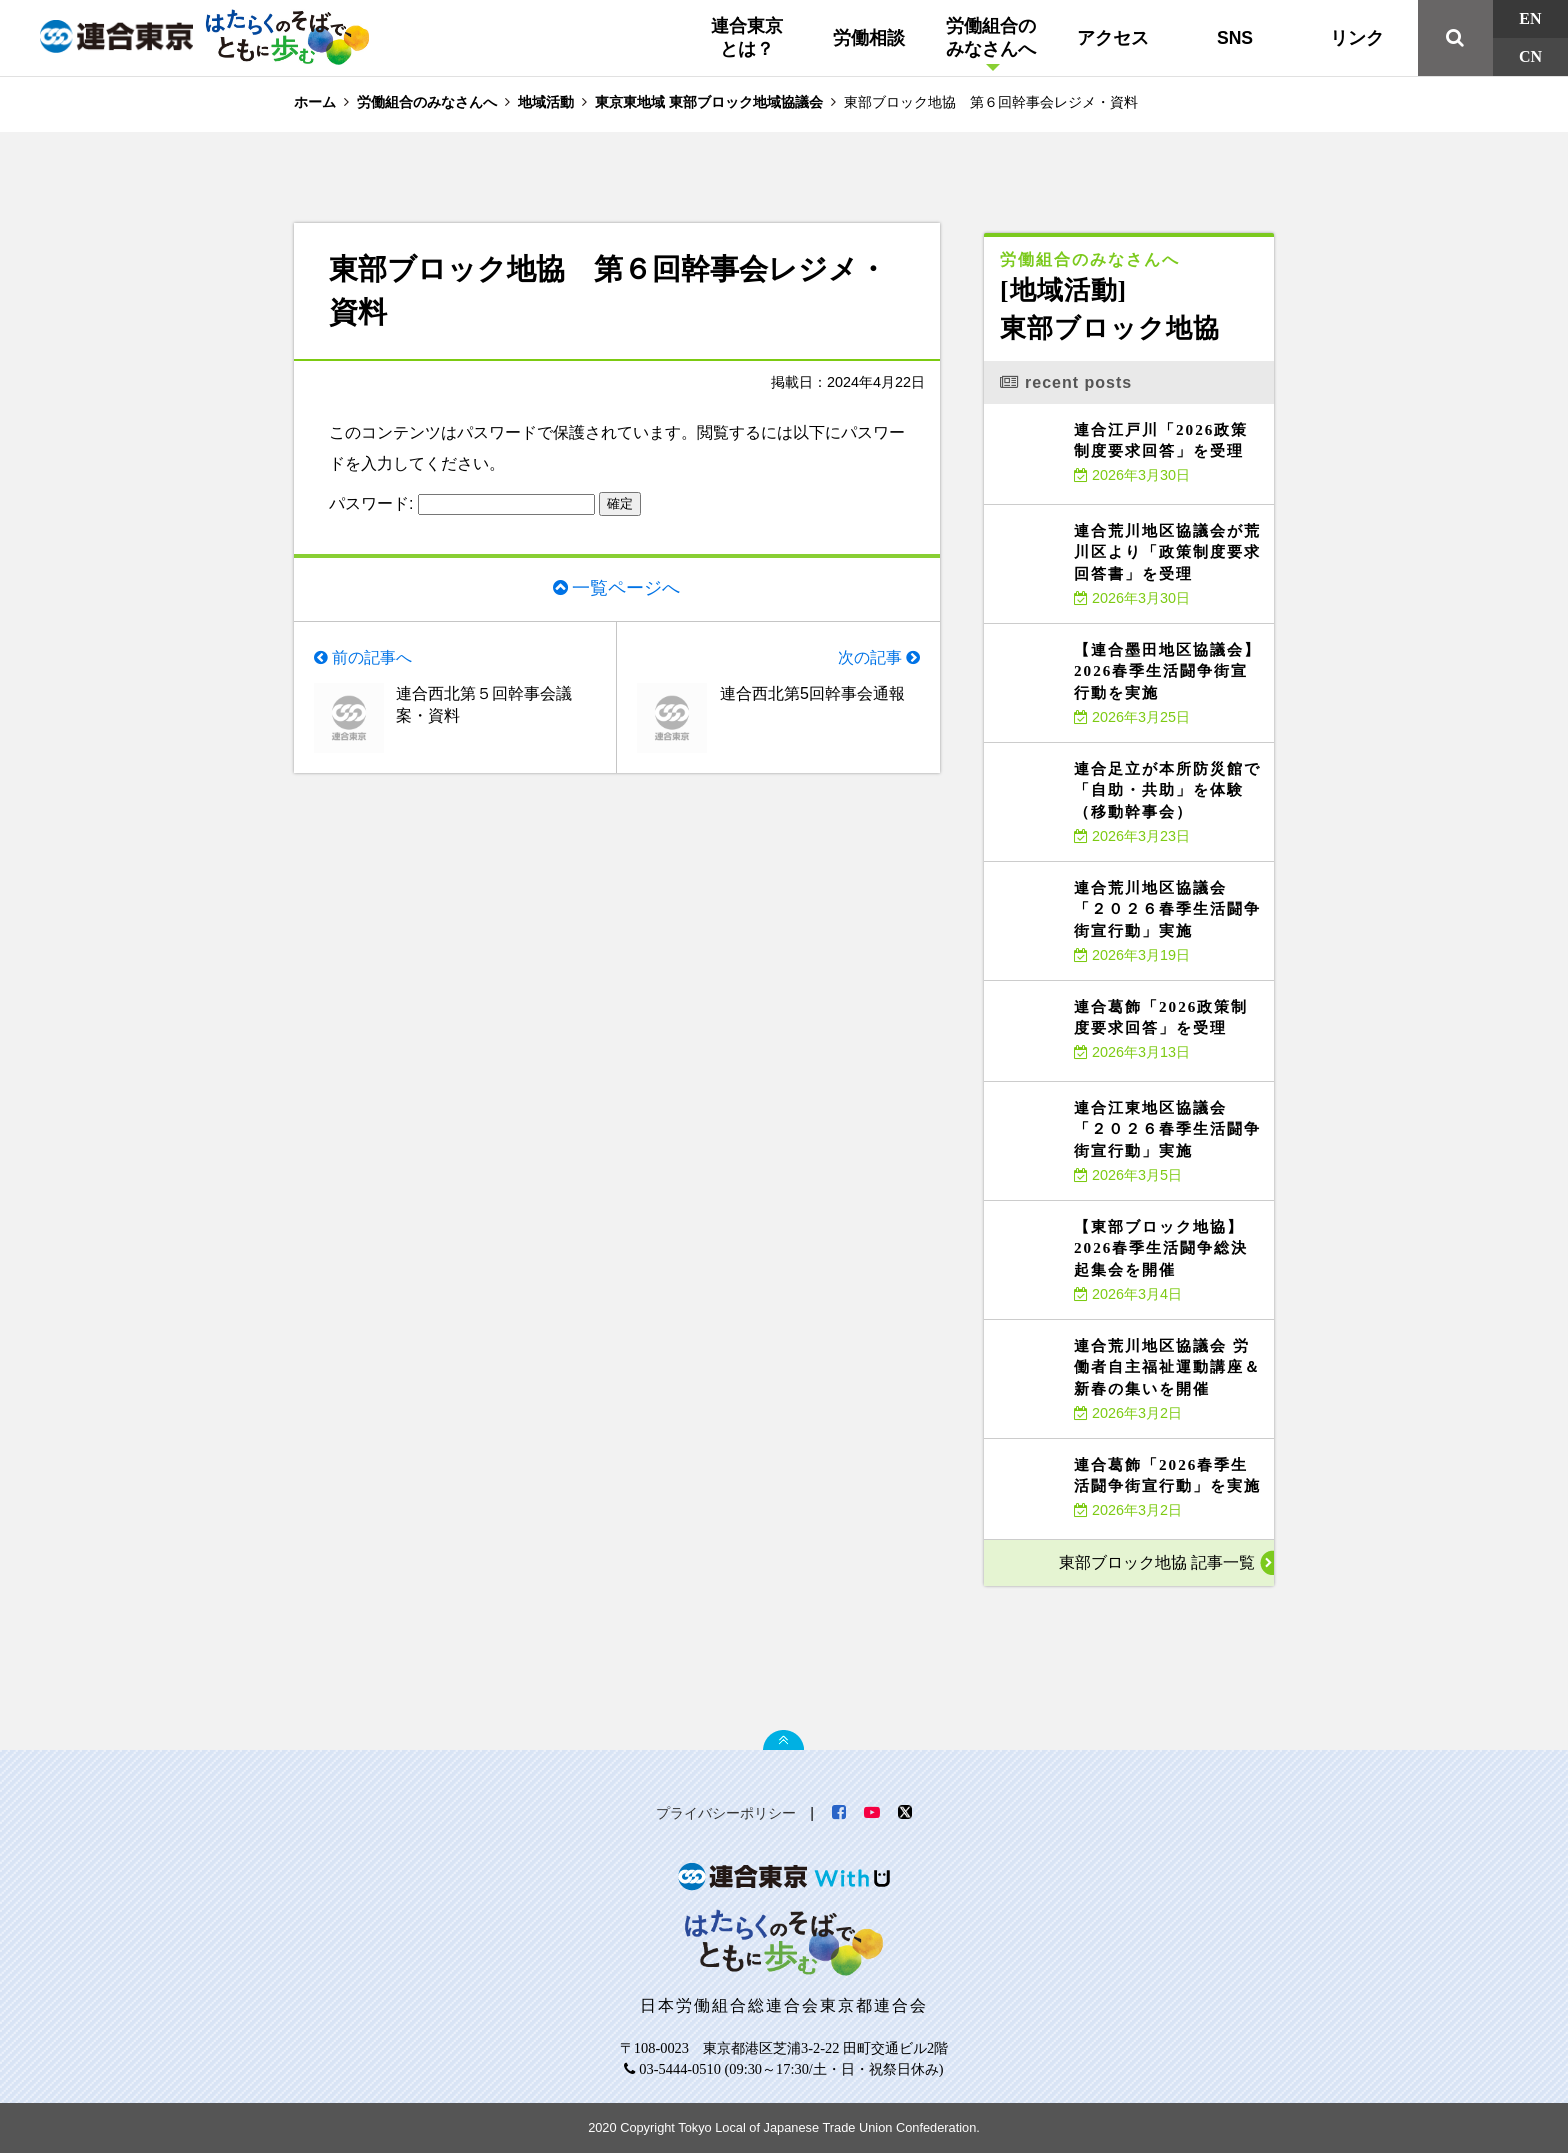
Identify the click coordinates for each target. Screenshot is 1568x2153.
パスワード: (462, 503)
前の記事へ (372, 657)
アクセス (1113, 38)
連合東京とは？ (747, 37)
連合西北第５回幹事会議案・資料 (484, 704)
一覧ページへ (626, 588)
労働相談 (869, 38)
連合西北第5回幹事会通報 (812, 693)
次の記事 (870, 657)
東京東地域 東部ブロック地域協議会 (709, 102)
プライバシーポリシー (726, 1813)
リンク (1357, 38)
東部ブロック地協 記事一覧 (1157, 1562)
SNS (1235, 38)
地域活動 (546, 102)
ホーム (315, 102)
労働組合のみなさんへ (991, 37)
